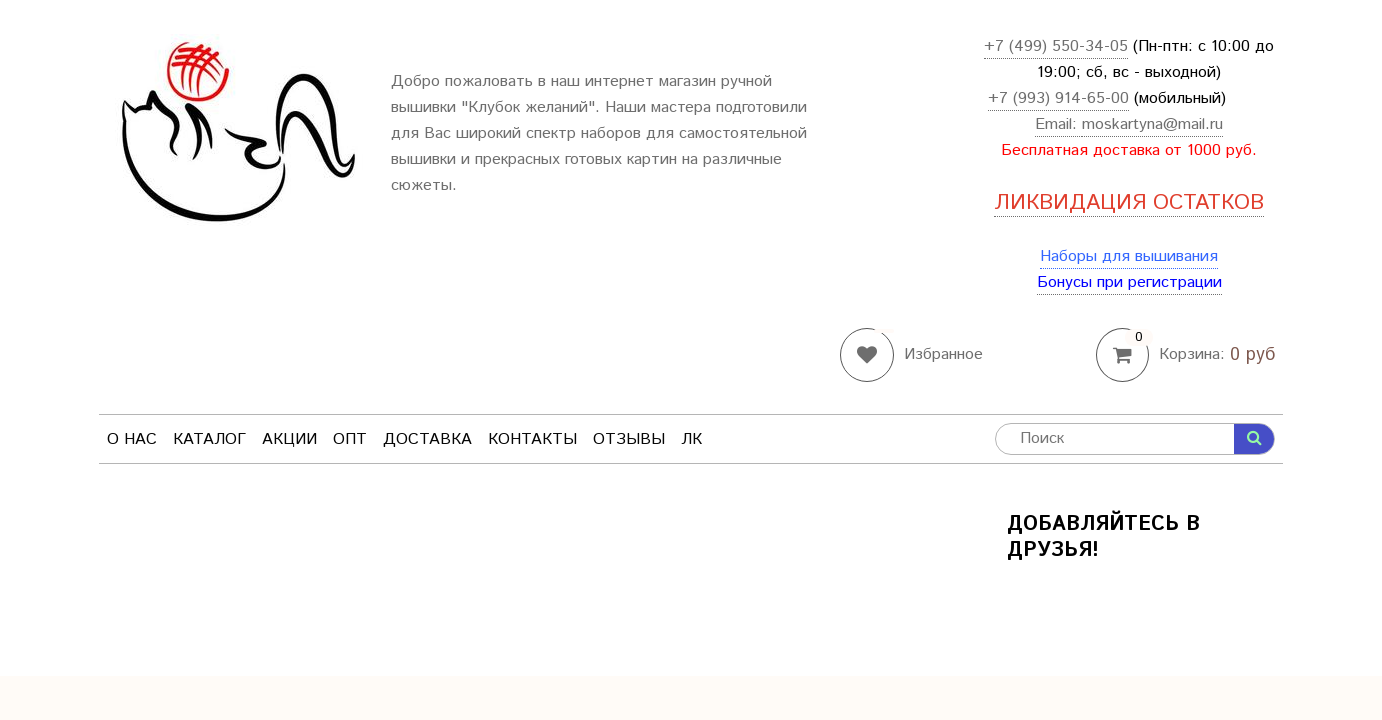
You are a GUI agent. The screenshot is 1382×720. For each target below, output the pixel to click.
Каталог (209, 439)
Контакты (532, 439)
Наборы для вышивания (1129, 256)
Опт (350, 439)
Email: (1058, 124)
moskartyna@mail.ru (1152, 124)
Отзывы (629, 439)
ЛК (691, 439)
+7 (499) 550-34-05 (1056, 46)
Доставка (427, 439)
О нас (132, 439)
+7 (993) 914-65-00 (1058, 98)
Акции (289, 439)
